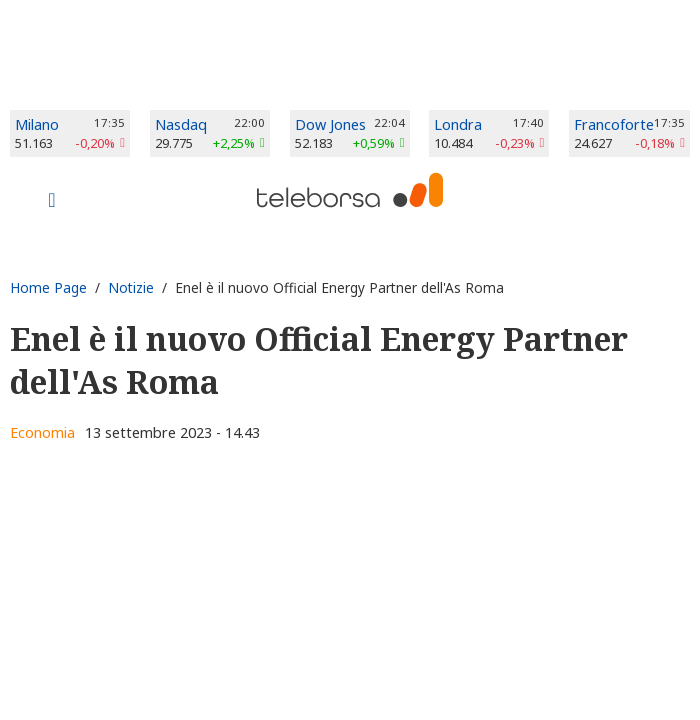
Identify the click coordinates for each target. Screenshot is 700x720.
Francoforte (614, 124)
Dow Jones (330, 124)
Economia (42, 432)
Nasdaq (181, 124)
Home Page (48, 287)
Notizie (131, 287)
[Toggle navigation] (52, 202)
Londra (458, 124)
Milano (37, 124)
